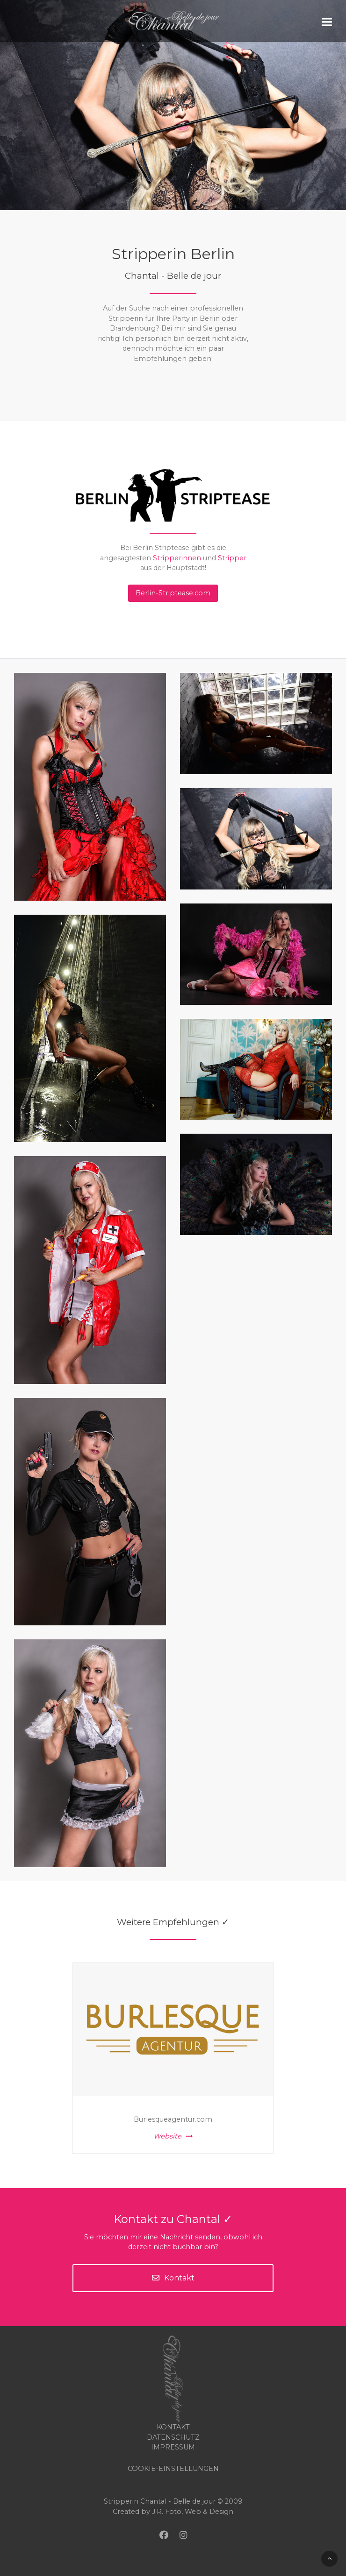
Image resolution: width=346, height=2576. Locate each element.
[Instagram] (183, 2535)
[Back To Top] (329, 2559)
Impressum (173, 2447)
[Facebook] (164, 2535)
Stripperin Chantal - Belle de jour (160, 2501)
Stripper (232, 558)
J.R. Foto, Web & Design (192, 2511)
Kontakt (173, 2277)
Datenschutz (173, 2437)
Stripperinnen (177, 558)
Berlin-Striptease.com (173, 593)
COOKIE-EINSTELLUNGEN (173, 2468)
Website (173, 2136)
